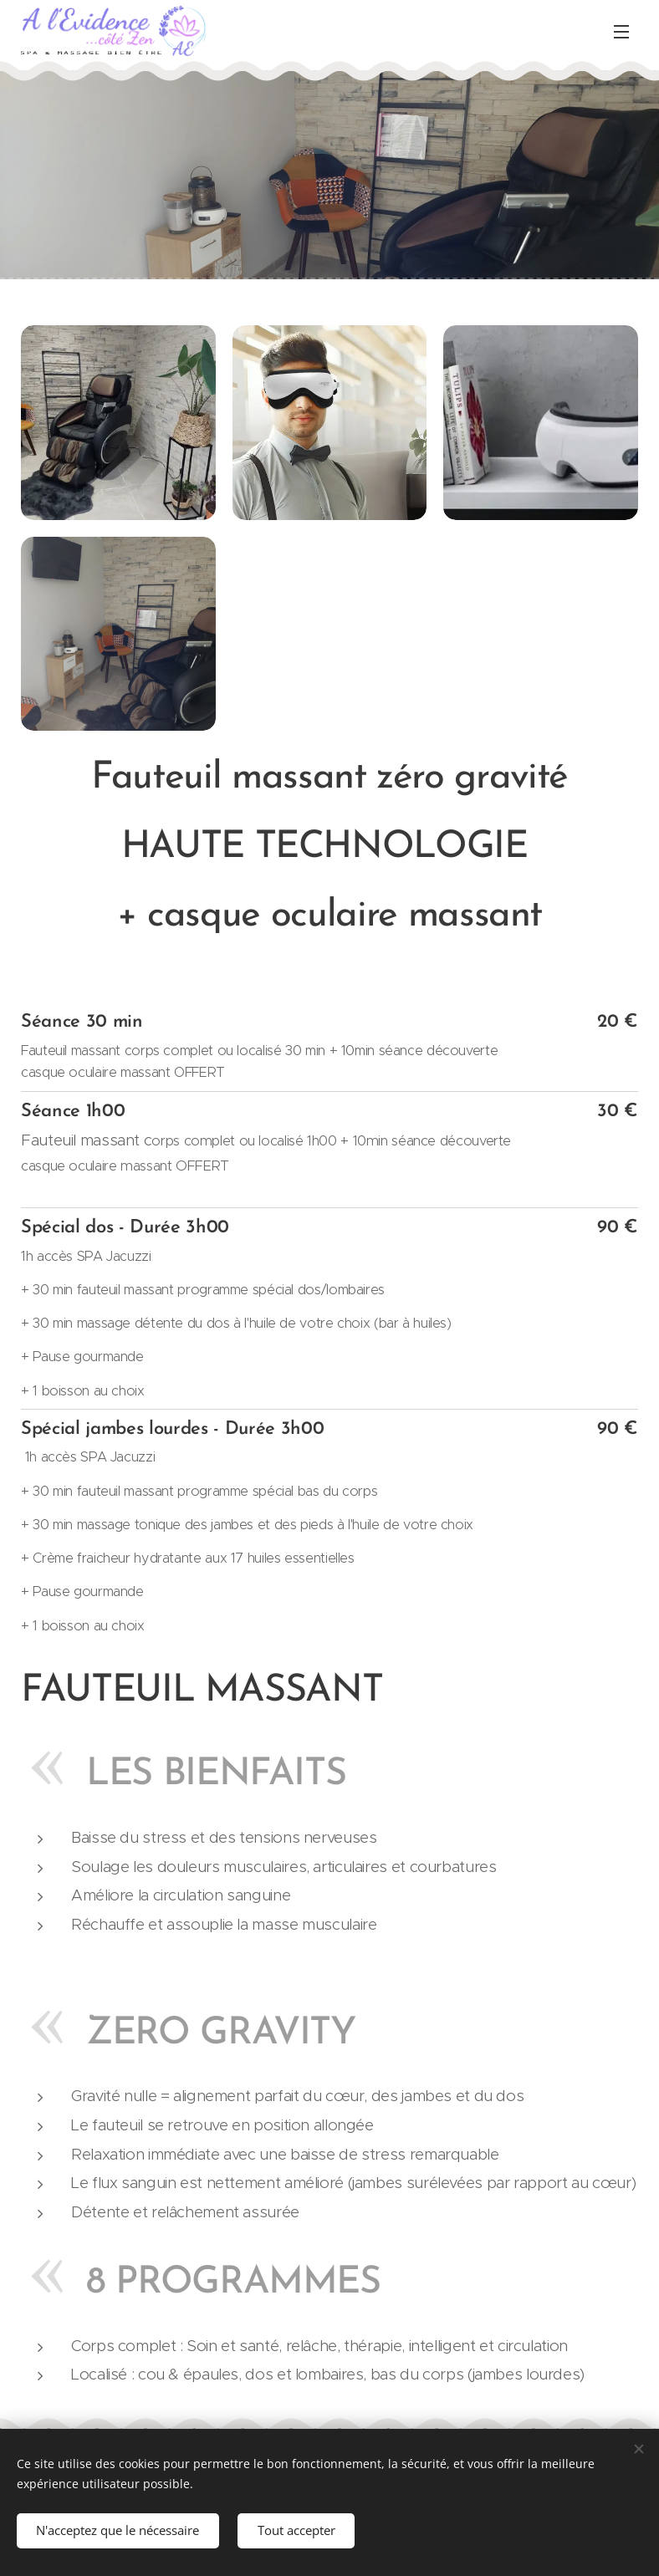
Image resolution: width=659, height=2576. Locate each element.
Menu (621, 32)
